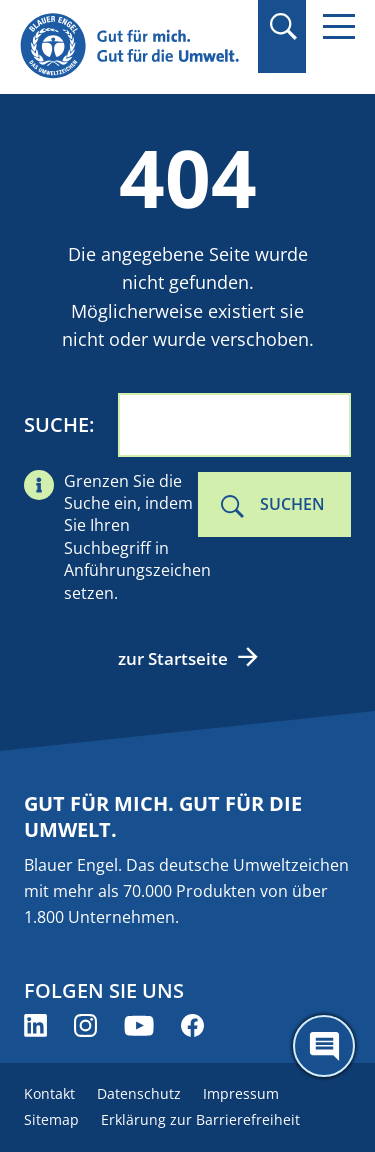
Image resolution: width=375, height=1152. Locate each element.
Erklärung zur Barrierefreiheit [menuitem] (200, 1119)
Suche (56, 424)
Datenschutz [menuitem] (139, 1093)
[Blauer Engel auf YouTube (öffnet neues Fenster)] (139, 1025)
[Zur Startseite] (132, 46)
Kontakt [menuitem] (49, 1093)
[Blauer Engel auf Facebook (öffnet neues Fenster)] (192, 1025)
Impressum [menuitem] (241, 1093)
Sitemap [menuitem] (51, 1119)
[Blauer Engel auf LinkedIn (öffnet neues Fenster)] (35, 1025)
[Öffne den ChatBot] (324, 1046)
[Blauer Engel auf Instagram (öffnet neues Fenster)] (85, 1025)
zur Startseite (173, 658)
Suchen (292, 504)
